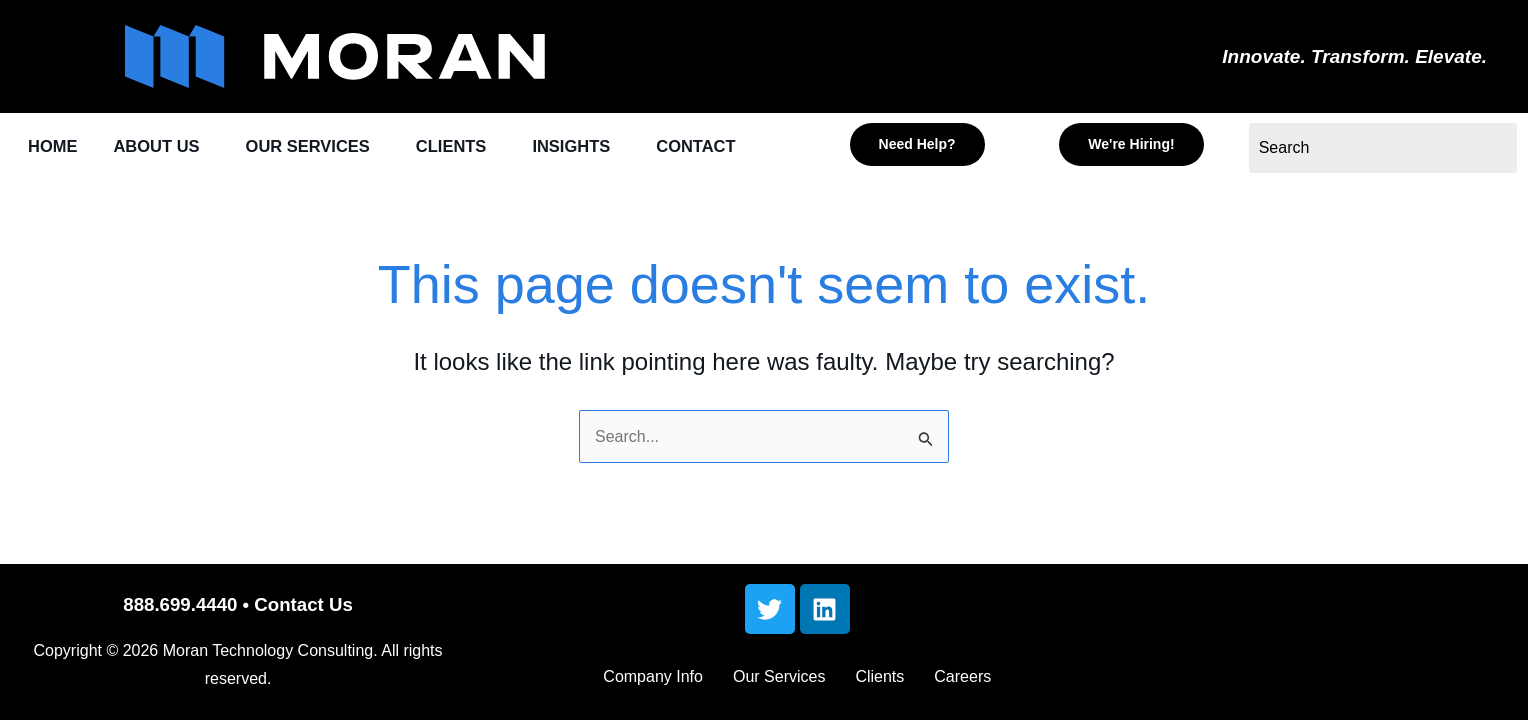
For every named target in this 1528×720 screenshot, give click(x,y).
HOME (53, 146)
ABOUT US (159, 146)
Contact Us (303, 604)
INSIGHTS (583, 146)
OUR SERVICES (314, 146)
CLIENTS (460, 146)
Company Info (653, 676)
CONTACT (710, 146)
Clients (879, 676)
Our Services (779, 676)
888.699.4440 (180, 604)
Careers (962, 676)
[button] (164, 146)
